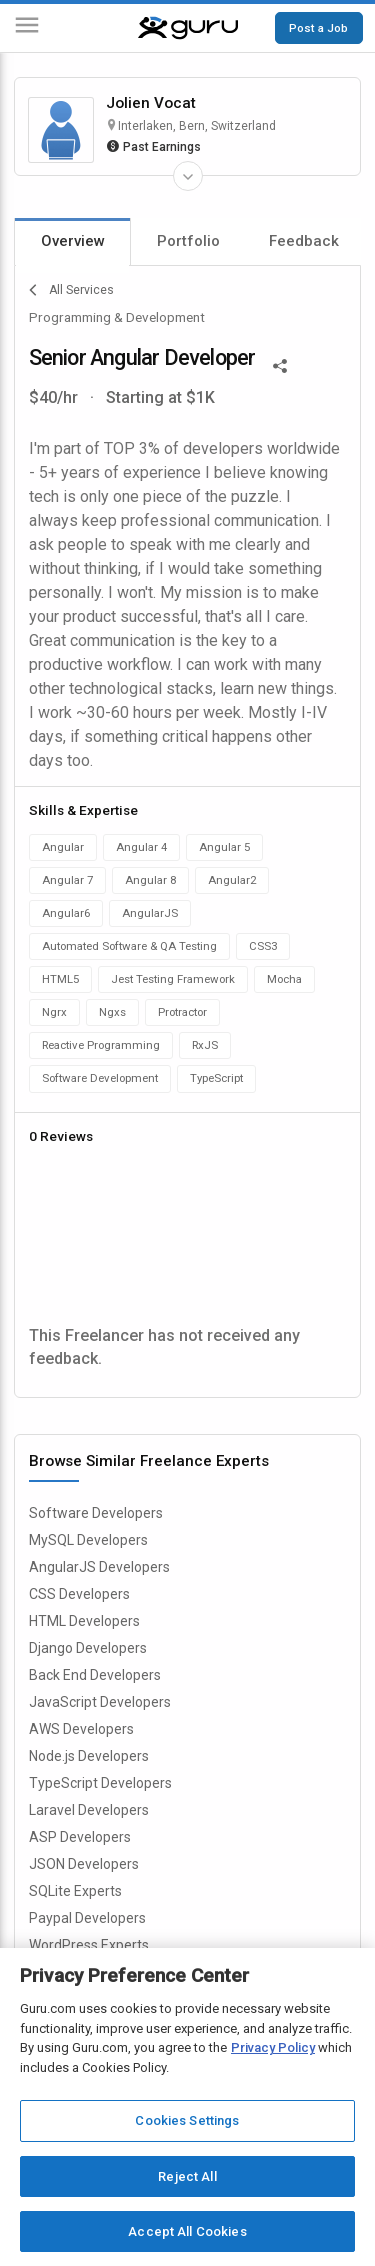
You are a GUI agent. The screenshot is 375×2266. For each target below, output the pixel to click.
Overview (73, 241)
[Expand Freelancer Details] (188, 176)
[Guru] (188, 28)
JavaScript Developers (100, 1702)
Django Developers (88, 1648)
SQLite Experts (75, 1891)
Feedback (304, 241)
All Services (71, 290)
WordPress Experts (89, 1945)
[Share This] (280, 364)
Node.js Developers (89, 1756)
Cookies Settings (187, 2120)
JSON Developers (84, 1864)
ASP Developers (80, 1837)
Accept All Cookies (187, 2231)
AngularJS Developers (99, 1567)
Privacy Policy (273, 2047)
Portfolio (188, 241)
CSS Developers (79, 1594)
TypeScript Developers (100, 1783)
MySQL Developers (88, 1540)
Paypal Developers (87, 1918)
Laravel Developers (89, 1810)
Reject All (187, 2176)
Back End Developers (95, 1675)
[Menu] (27, 28)
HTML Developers (84, 1621)
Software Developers (96, 1513)
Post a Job (318, 28)
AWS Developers (81, 1729)
